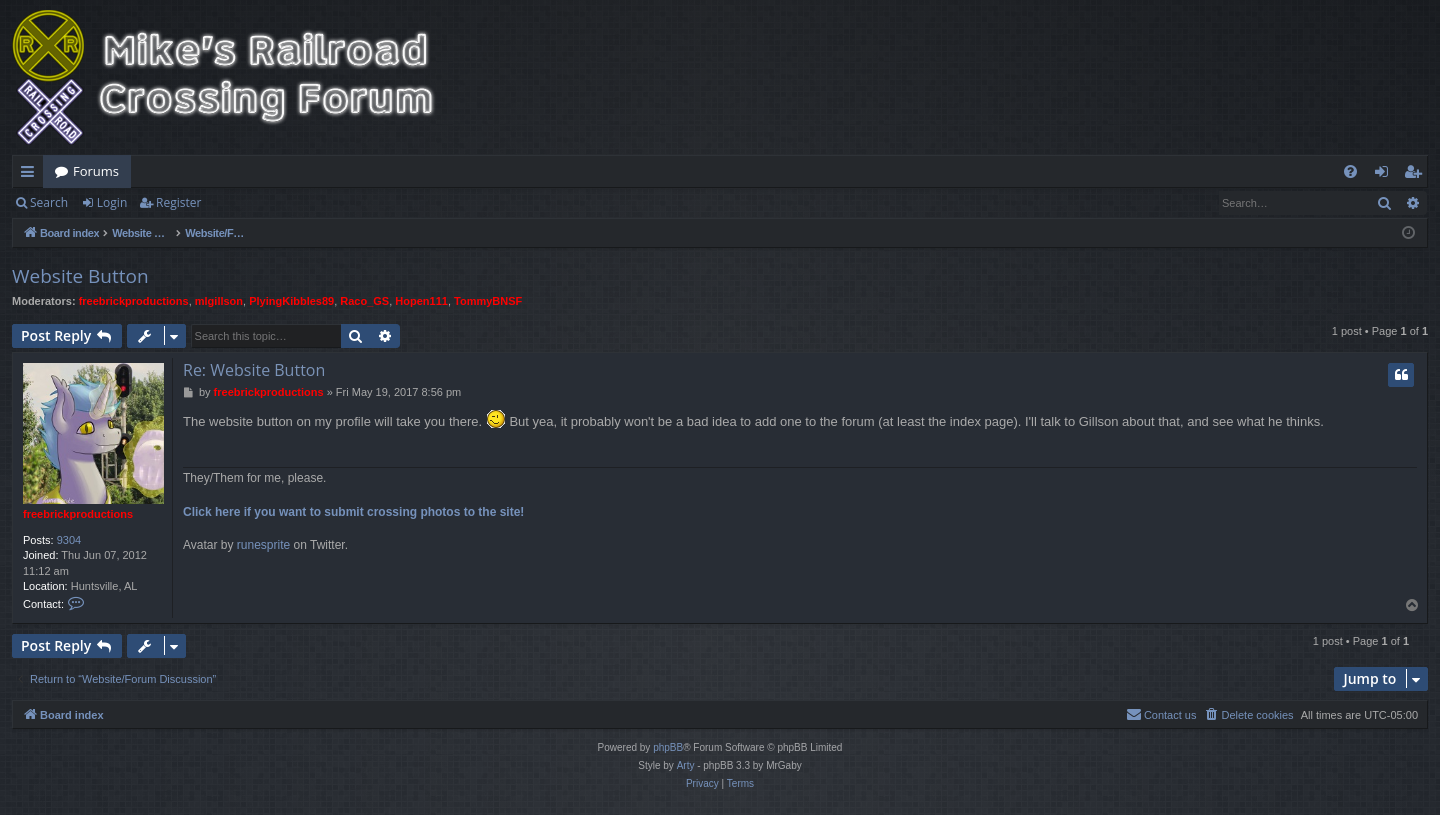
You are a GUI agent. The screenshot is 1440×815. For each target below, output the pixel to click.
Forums (96, 171)
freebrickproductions (134, 301)
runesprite (263, 545)
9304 (69, 540)
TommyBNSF (488, 301)
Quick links (31, 175)
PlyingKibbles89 (291, 301)
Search (49, 202)
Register (178, 202)
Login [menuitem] (1385, 175)
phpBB (668, 747)
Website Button (80, 276)
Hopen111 (421, 301)
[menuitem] (1350, 171)
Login (112, 202)
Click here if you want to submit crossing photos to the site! (353, 512)
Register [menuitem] (1417, 175)
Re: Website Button (254, 370)
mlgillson (219, 301)
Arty (686, 765)
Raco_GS (364, 301)
